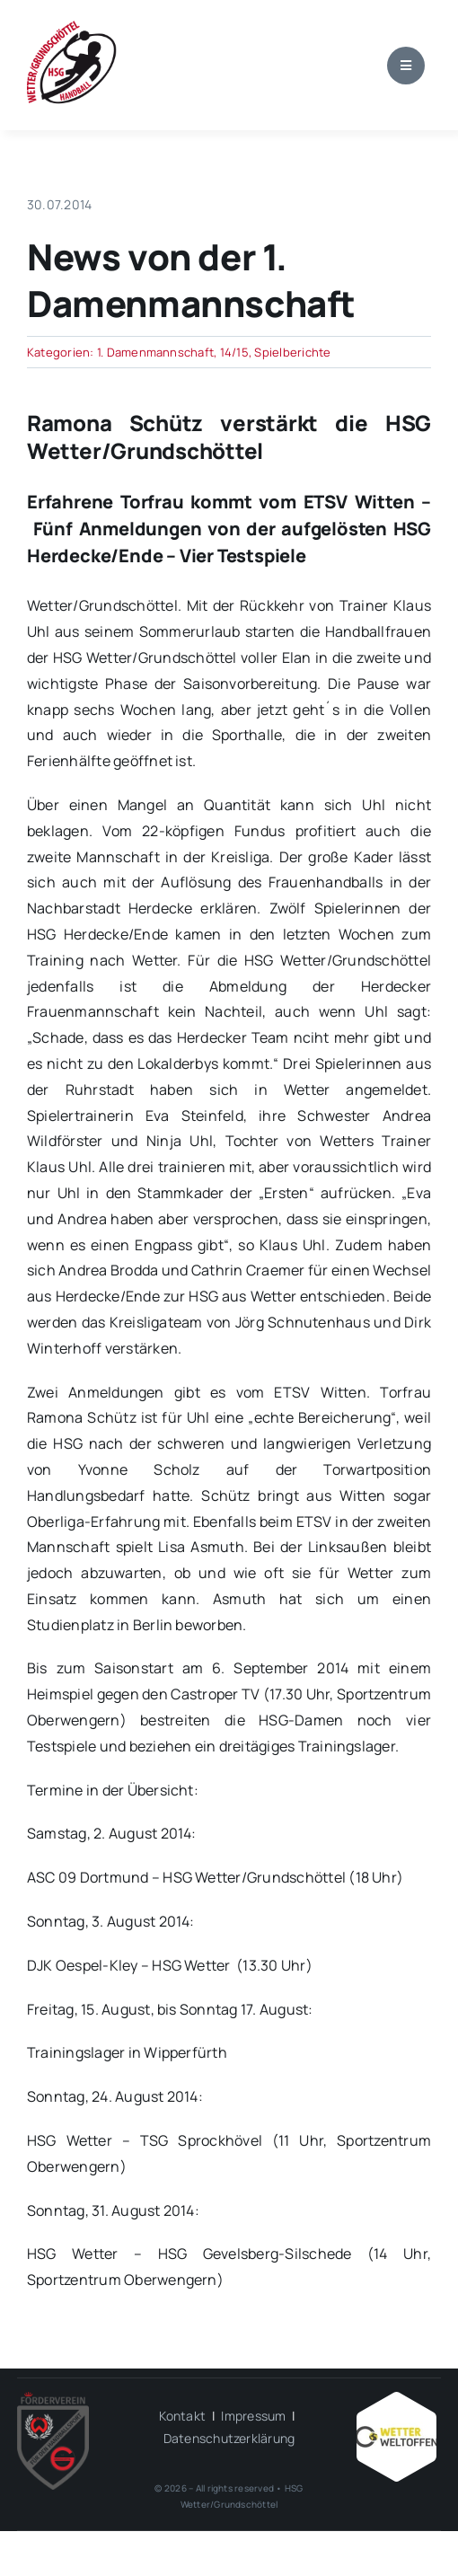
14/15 (234, 352)
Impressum (253, 2415)
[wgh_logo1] (72, 25)
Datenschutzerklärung (229, 2438)
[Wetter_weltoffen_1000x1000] (396, 2399)
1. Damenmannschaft (155, 352)
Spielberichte (292, 352)
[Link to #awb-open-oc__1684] (406, 65)
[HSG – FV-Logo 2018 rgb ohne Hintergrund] (53, 2399)
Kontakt (182, 2415)
